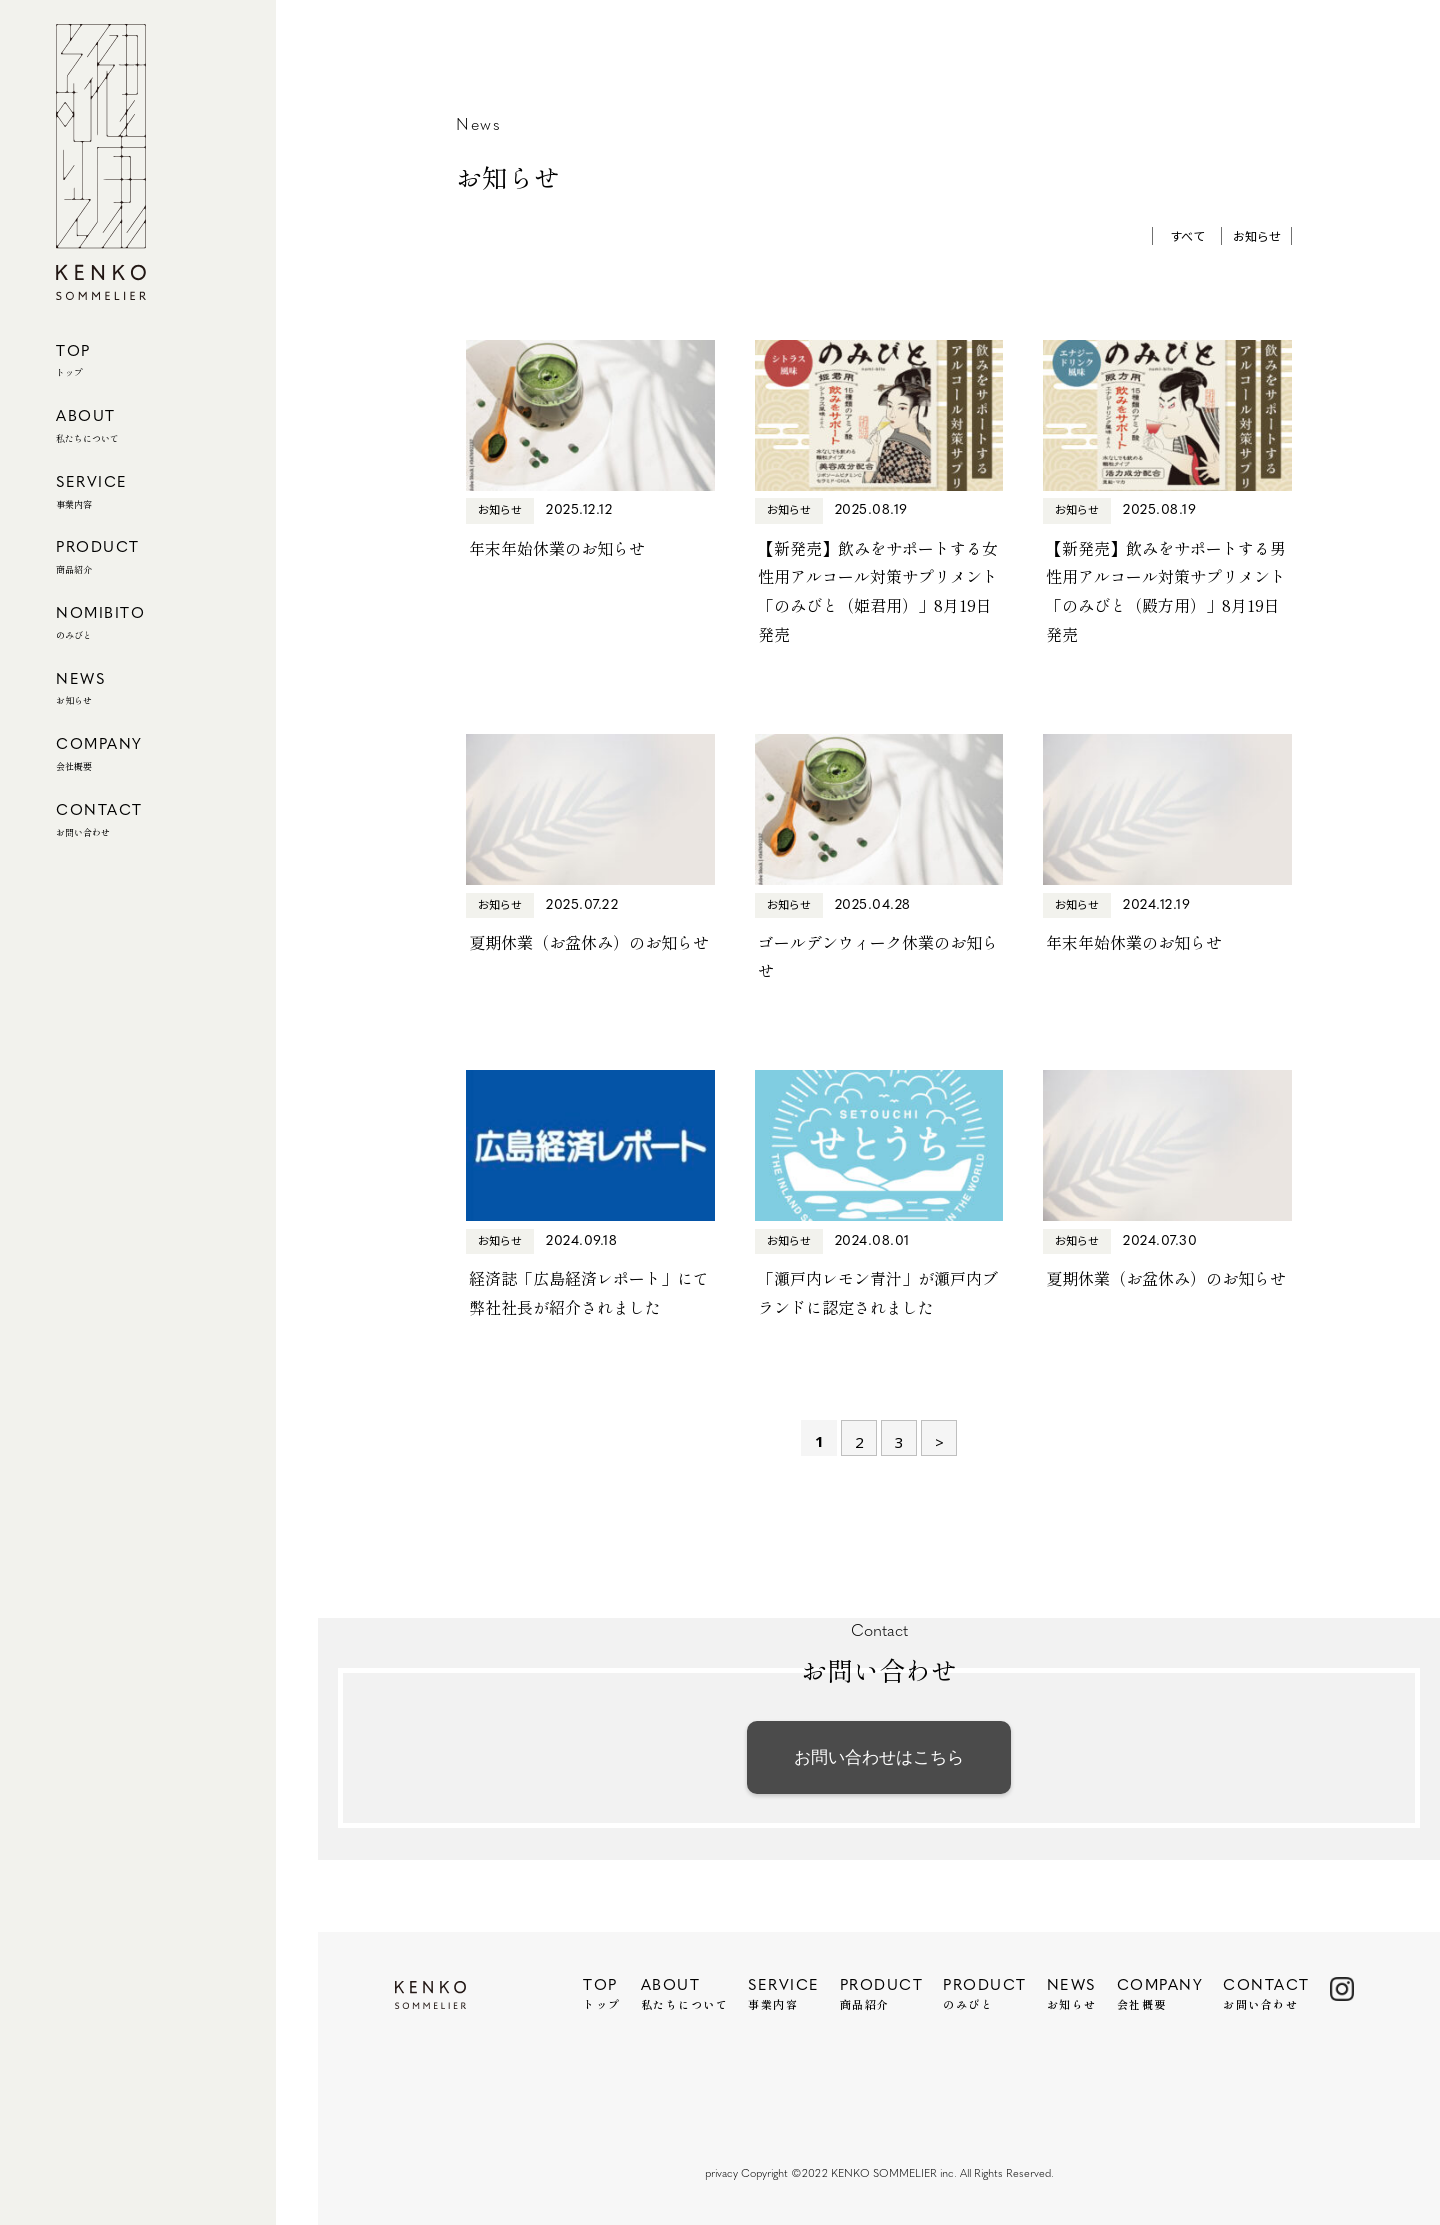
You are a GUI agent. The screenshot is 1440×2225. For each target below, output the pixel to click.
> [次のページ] (939, 1442)
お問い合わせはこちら (879, 1756)
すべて (1187, 235)
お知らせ (1257, 235)
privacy (721, 2174)
